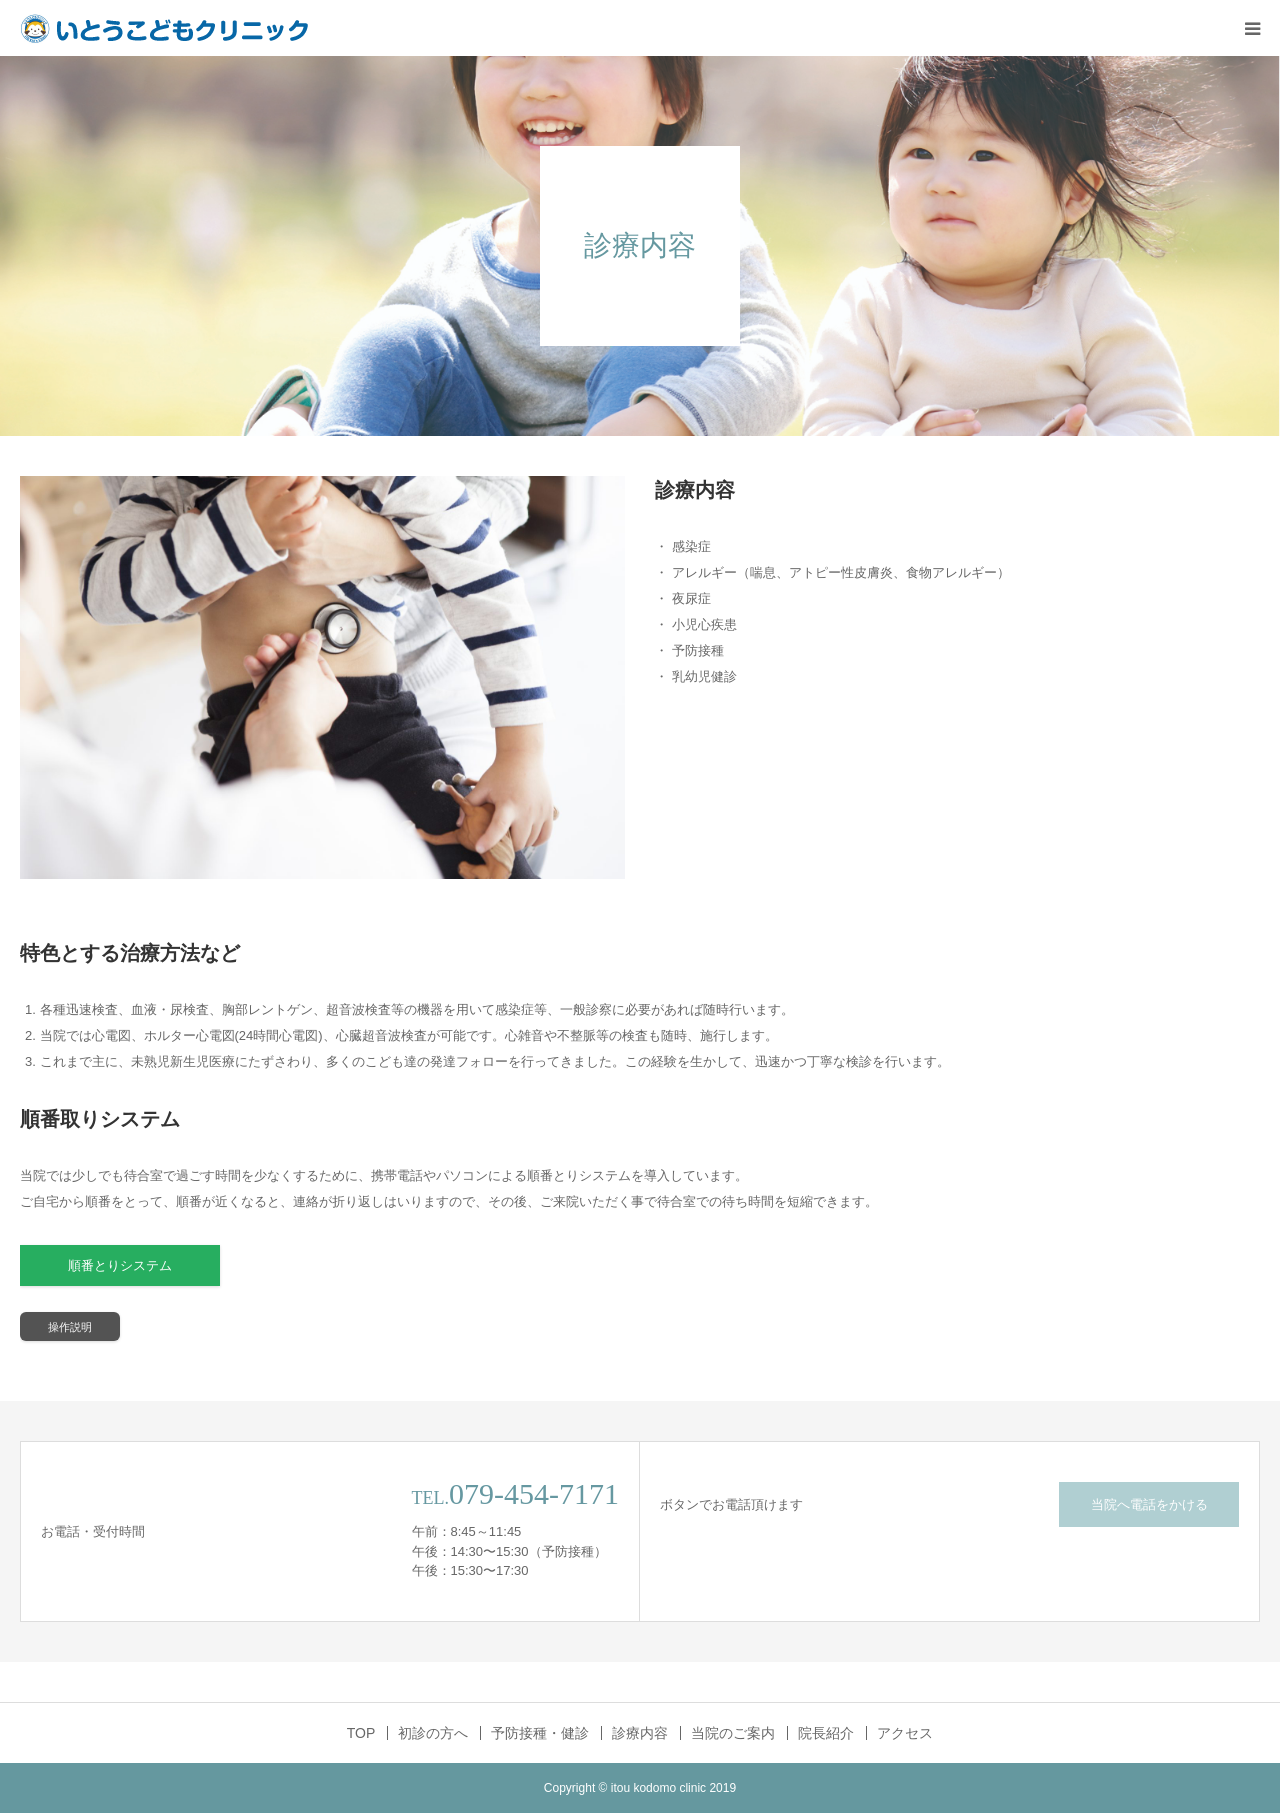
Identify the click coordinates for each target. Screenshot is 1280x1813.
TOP (361, 1733)
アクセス (905, 1733)
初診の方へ (433, 1733)
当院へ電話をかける (1149, 1504)
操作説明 (70, 1327)
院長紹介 (826, 1733)
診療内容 (640, 1733)
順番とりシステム (120, 1265)
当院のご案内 (733, 1733)
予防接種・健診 (540, 1733)
